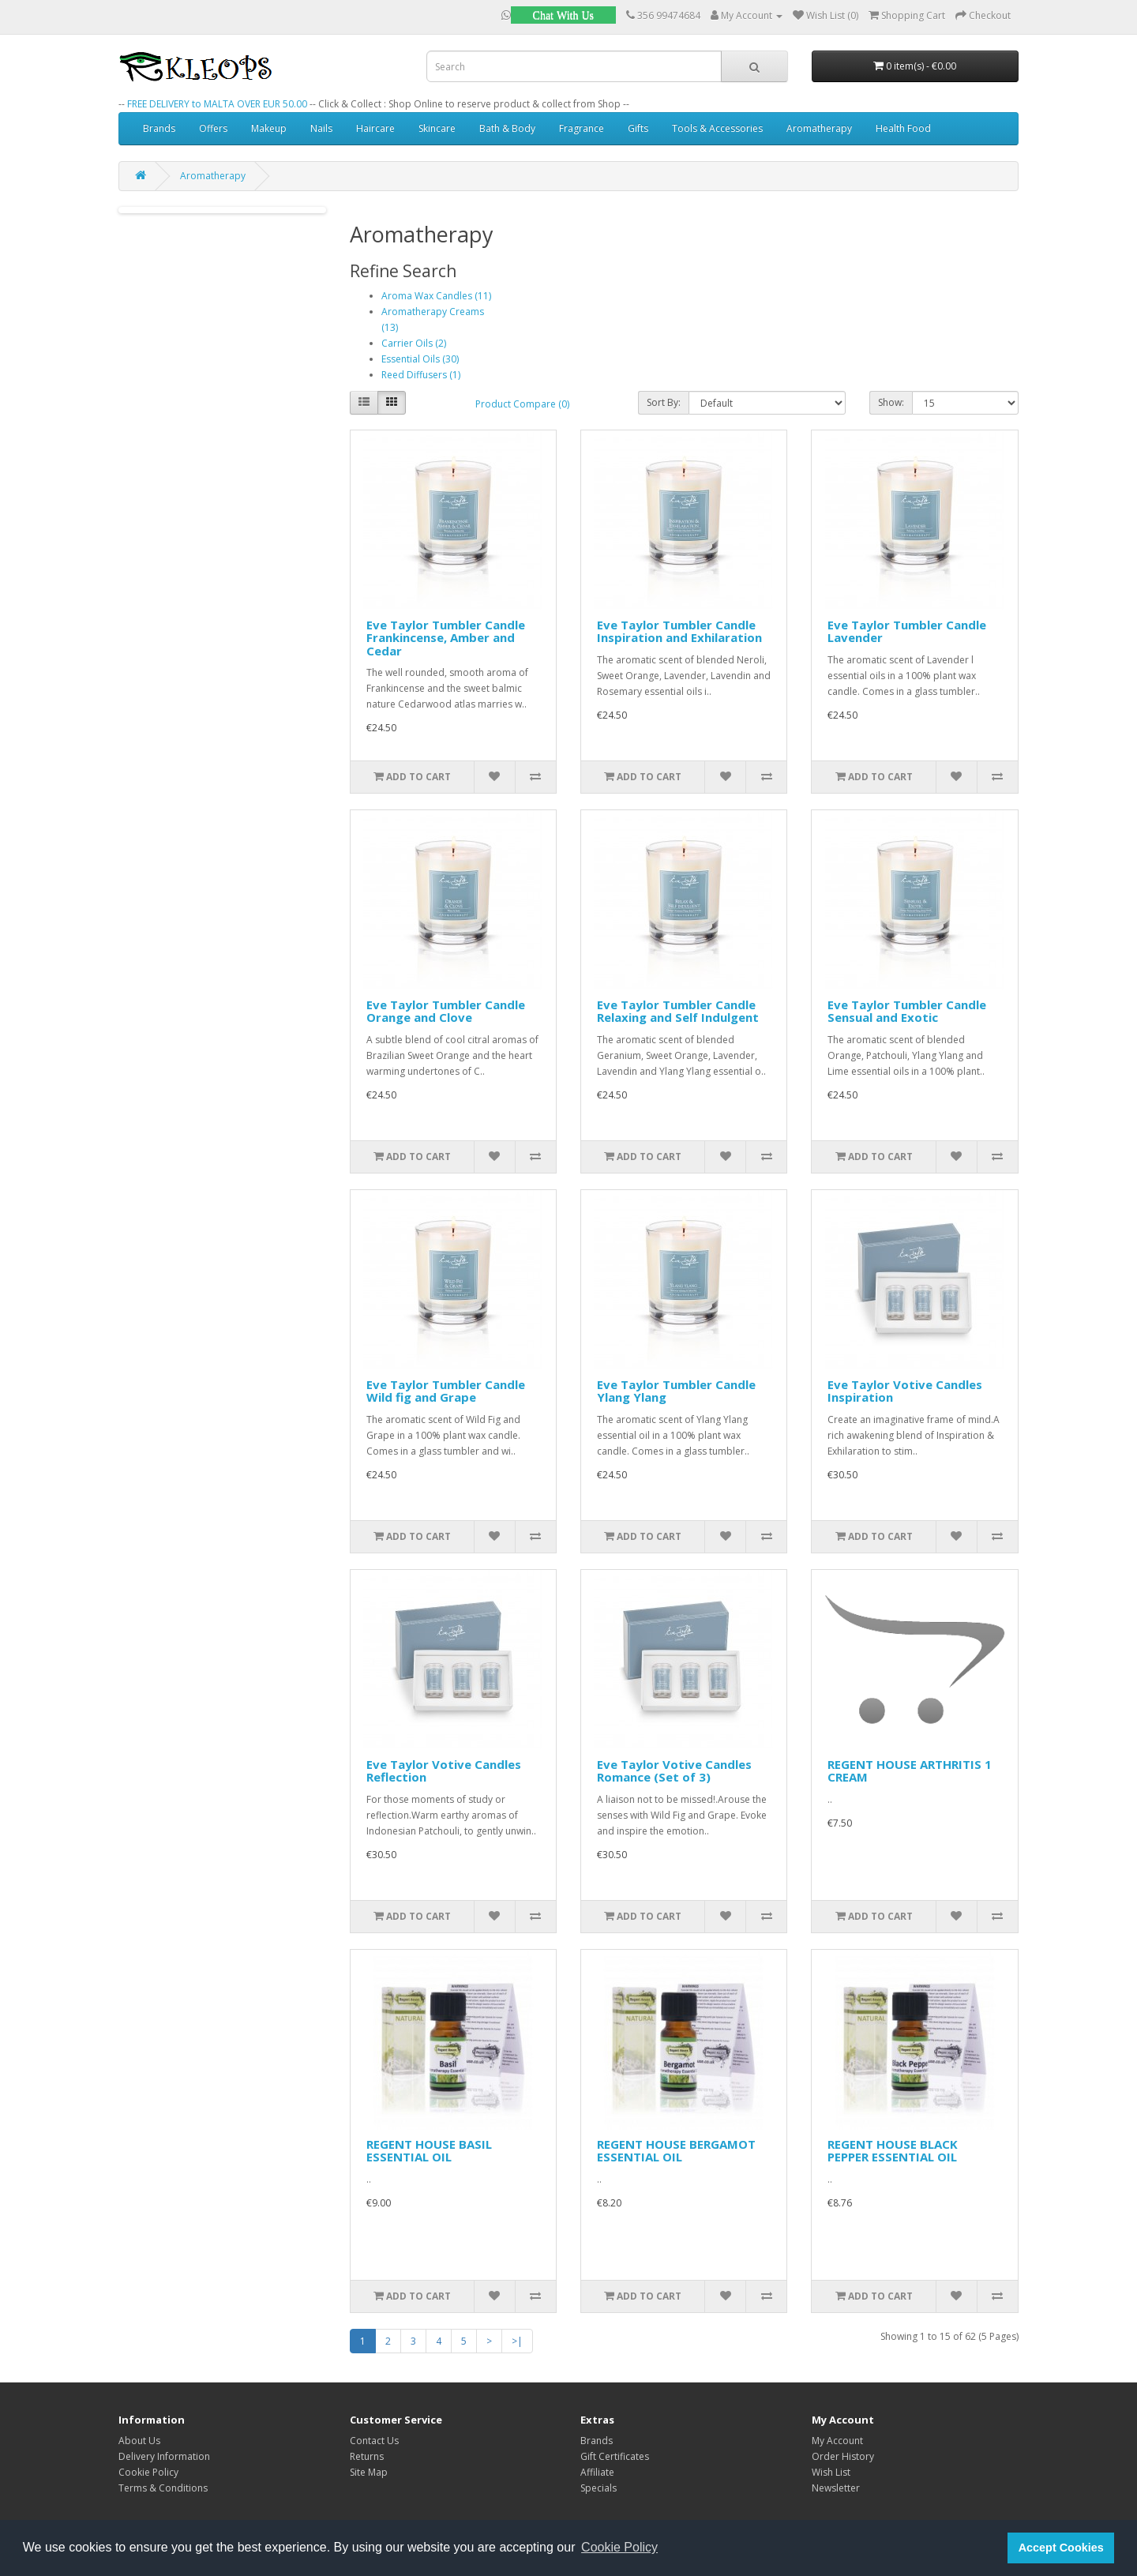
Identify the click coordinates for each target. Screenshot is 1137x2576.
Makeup (269, 128)
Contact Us (374, 2440)
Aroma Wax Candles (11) (436, 295)
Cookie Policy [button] (619, 2547)
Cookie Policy (148, 2472)
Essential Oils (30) (420, 359)
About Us (139, 2440)
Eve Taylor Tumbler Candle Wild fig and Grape (445, 1391)
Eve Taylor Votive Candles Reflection (443, 1771)
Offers (213, 128)
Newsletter (836, 2488)
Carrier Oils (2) (413, 343)
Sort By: (664, 402)
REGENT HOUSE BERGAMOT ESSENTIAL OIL (676, 2150)
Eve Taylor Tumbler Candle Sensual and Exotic (906, 1011)
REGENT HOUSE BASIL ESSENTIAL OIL (429, 2150)
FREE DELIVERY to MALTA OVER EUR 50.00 (217, 104)
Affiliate (597, 2472)
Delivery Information (164, 2456)
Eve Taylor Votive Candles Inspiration (904, 1391)
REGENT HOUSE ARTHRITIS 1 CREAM (909, 1771)
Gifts (638, 128)
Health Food (903, 128)
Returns (367, 2456)
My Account (837, 2440)
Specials (598, 2488)
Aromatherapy (819, 128)
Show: (891, 402)
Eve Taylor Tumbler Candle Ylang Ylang (676, 1391)
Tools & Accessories (717, 128)
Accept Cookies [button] (1061, 2547)
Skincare (437, 128)
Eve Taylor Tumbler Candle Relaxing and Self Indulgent (678, 1011)
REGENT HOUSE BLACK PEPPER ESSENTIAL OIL (892, 2150)
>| (517, 2341)
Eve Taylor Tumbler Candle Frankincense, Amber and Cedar (445, 638)
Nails (321, 128)
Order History (843, 2456)
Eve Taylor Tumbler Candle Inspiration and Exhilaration (679, 631)
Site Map (369, 2472)
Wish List (831, 2472)
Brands (159, 128)
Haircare (375, 128)
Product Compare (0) (522, 404)
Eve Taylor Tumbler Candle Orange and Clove (445, 1011)
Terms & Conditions (163, 2488)
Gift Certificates (614, 2456)
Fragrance (581, 128)
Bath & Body (507, 128)
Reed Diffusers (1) (420, 374)
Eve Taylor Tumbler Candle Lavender (906, 631)
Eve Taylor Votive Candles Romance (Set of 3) (674, 1771)
